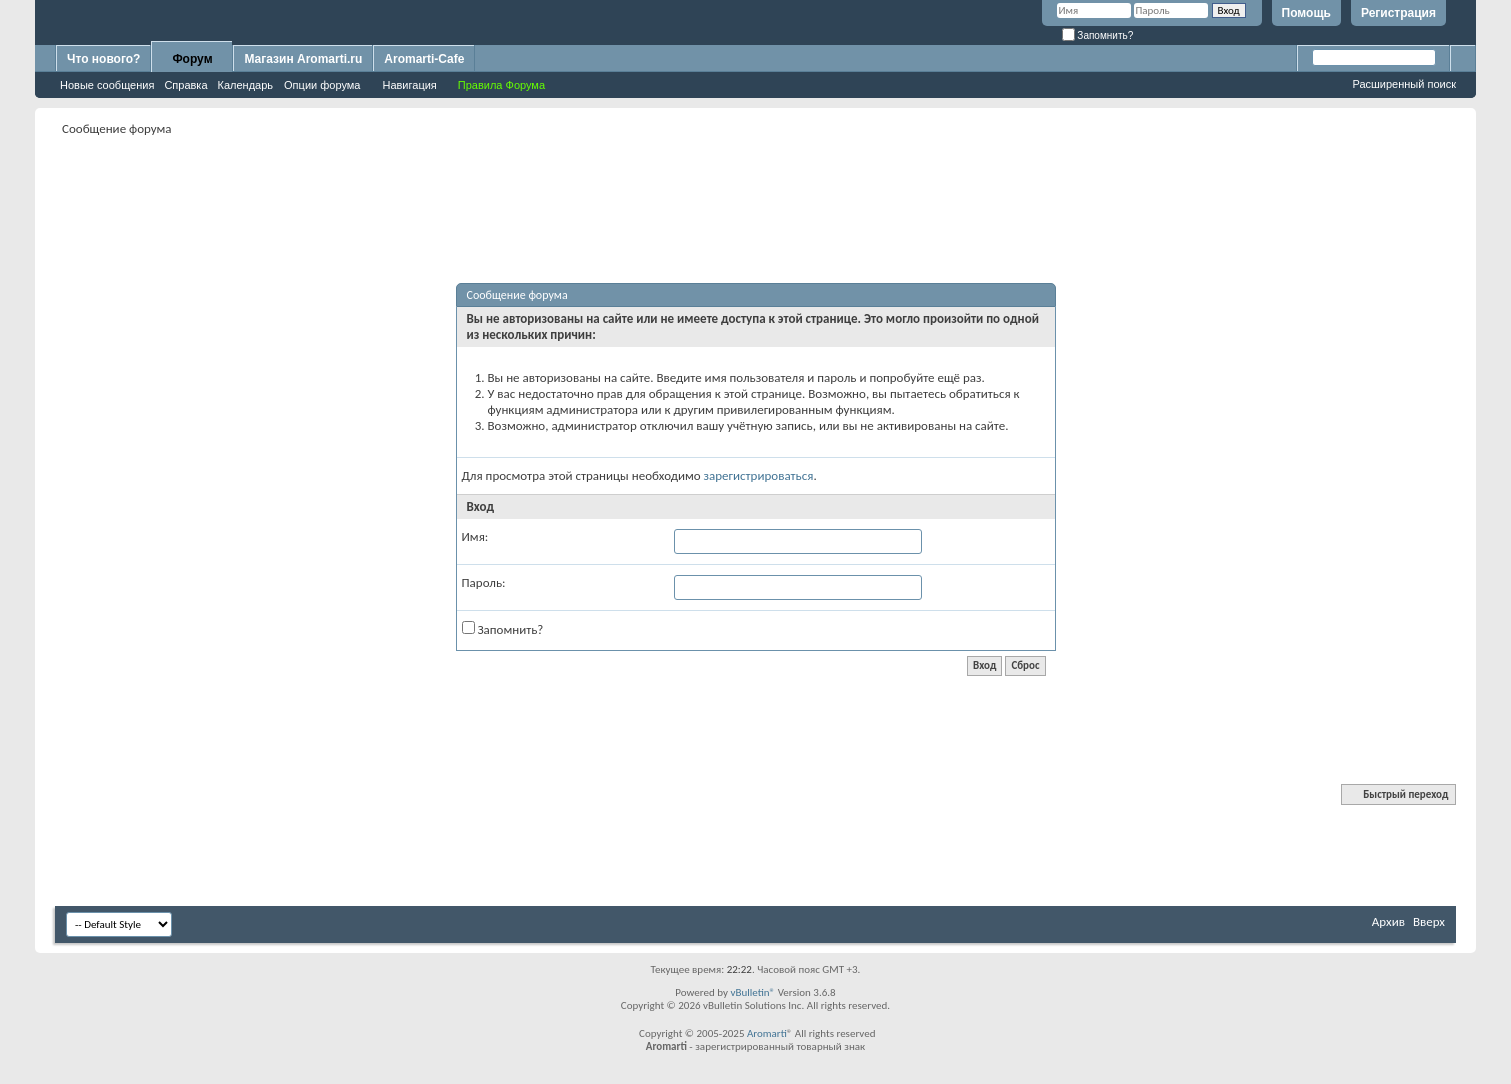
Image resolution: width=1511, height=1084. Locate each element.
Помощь (1306, 13)
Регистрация (1398, 13)
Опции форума (322, 85)
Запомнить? (1098, 35)
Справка (185, 85)
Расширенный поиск (1404, 84)
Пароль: (484, 582)
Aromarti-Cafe (424, 59)
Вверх (1429, 921)
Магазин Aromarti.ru (303, 59)
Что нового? (103, 59)
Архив (1388, 921)
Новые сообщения (107, 85)
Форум (192, 59)
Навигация (409, 85)
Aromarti (767, 1033)
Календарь (246, 85)
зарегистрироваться (759, 475)
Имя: (475, 536)
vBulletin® (752, 992)
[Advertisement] (756, 186)
